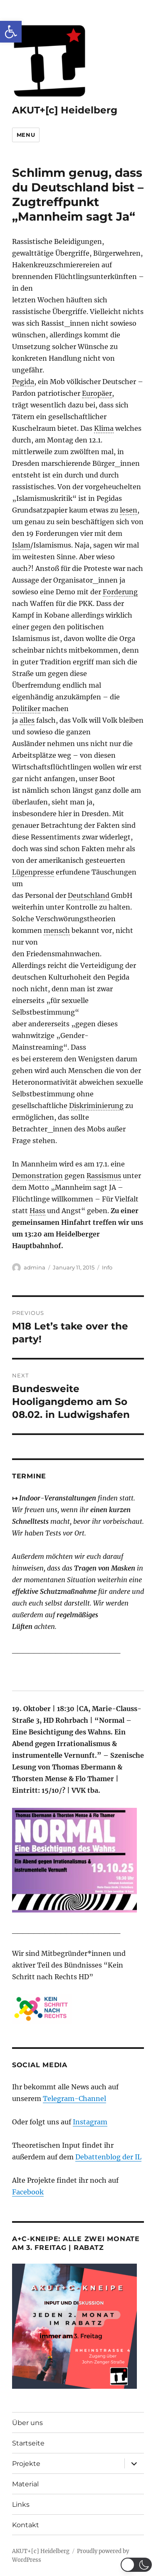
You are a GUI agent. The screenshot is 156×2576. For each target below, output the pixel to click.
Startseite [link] (28, 2443)
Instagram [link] (90, 2122)
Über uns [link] (27, 2423)
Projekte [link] (26, 2464)
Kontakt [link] (25, 2525)
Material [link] (25, 2484)
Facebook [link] (28, 2192)
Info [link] (107, 1267)
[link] (11, 32)
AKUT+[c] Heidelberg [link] (64, 110)
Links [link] (21, 2504)
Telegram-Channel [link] (74, 2098)
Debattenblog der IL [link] (108, 2157)
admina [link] (34, 1267)
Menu (26, 134)
